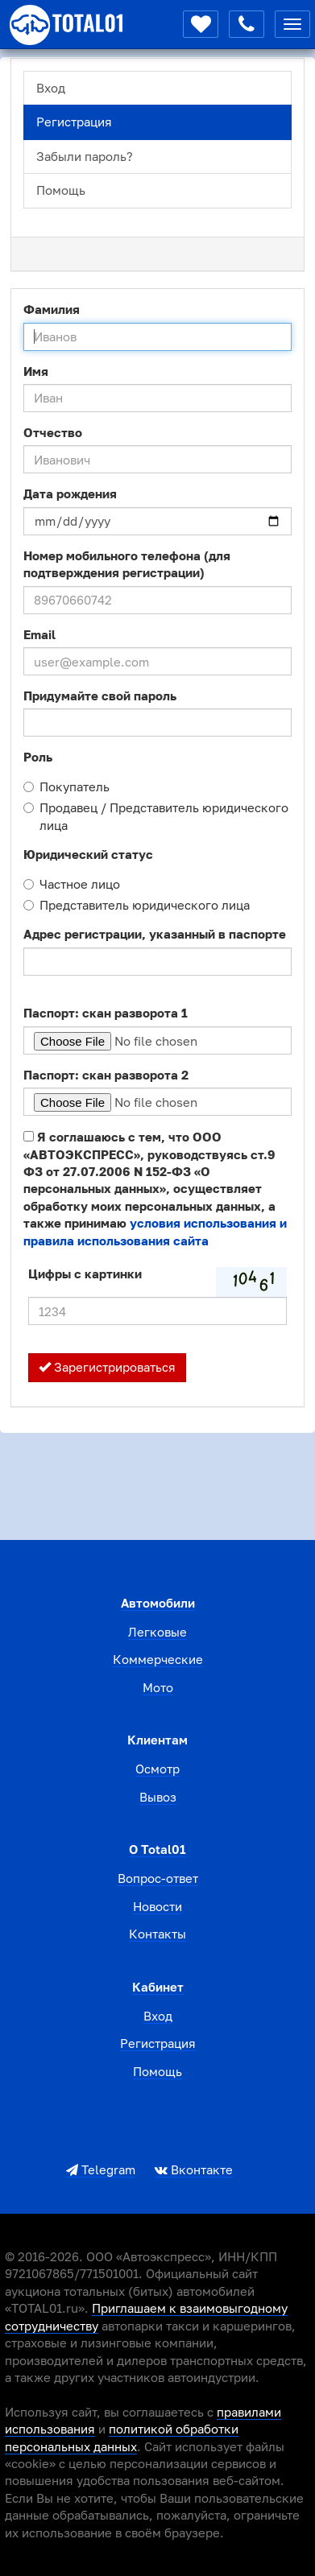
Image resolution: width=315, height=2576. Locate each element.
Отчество (52, 432)
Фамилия (51, 309)
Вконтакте (194, 2169)
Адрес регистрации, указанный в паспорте (154, 934)
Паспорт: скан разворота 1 (105, 1012)
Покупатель (66, 786)
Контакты (157, 1933)
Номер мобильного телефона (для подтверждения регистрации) (126, 564)
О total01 (157, 1849)
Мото (158, 1687)
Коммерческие (158, 1659)
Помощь (60, 190)
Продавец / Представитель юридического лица (155, 816)
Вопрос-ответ (158, 1878)
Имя (35, 371)
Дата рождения (70, 493)
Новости (157, 1906)
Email (39, 634)
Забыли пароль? (84, 156)
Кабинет (158, 1986)
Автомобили (158, 1603)
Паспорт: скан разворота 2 (106, 1074)
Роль (37, 756)
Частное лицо (71, 884)
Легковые (157, 1631)
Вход (50, 87)
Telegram (100, 2169)
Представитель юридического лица (136, 905)
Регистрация (74, 121)
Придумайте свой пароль (99, 695)
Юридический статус (88, 854)
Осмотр (157, 1768)
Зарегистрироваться (107, 1367)
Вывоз (157, 1797)
